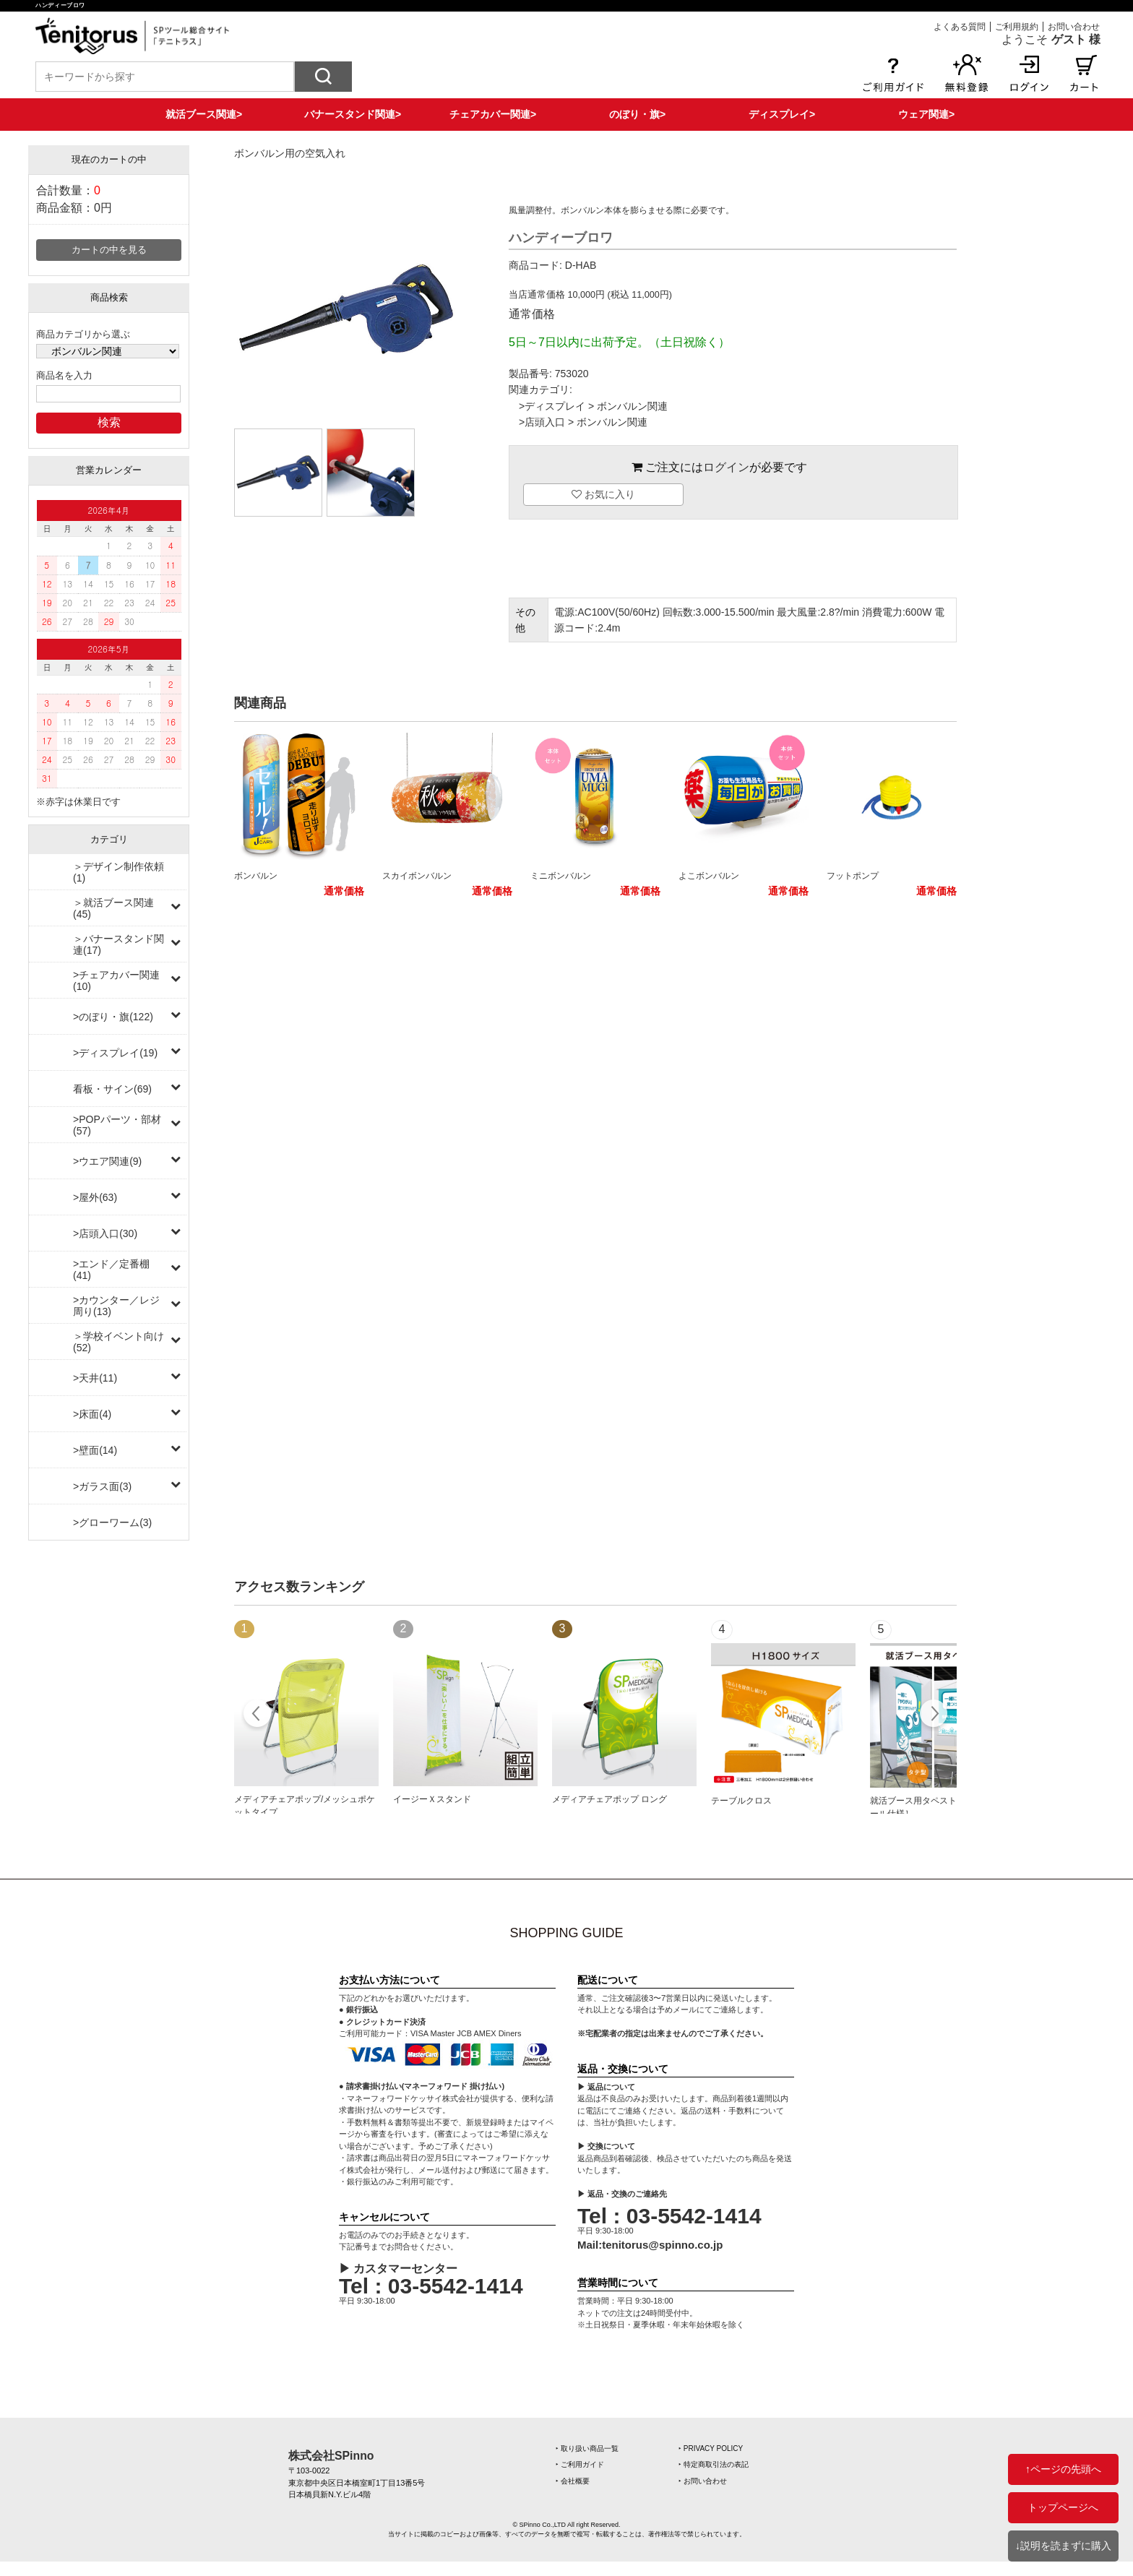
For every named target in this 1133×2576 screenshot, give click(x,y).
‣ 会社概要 (573, 2481)
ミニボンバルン (560, 876)
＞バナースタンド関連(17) (118, 944)
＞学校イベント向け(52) (118, 1341)
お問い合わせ (1074, 27)
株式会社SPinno (331, 2456)
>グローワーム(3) (112, 1522)
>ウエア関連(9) (107, 1161)
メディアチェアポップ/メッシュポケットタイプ (304, 1805)
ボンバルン (255, 876)
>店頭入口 (542, 422)
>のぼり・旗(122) (113, 1016)
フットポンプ (853, 876)
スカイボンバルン (417, 876)
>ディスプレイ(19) (115, 1053)
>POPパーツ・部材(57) (117, 1125)
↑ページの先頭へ (1063, 2469)
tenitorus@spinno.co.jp (662, 2245)
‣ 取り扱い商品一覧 (587, 2448)
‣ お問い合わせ (702, 2481)
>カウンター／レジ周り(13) (116, 1305)
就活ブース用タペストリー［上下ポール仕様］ (939, 1807)
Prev (257, 1715)
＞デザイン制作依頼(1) (118, 872)
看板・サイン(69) (112, 1089)
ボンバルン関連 (632, 406)
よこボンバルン (708, 876)
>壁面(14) (95, 1450)
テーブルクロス (741, 1801)
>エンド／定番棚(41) (111, 1269)
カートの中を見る (109, 250)
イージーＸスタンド (432, 1799)
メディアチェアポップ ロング (609, 1799)
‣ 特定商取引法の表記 (713, 2464)
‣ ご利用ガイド (580, 2464)
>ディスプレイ (552, 406)
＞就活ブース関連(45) (113, 908)
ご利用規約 (1016, 27)
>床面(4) (92, 1414)
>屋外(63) (95, 1197)
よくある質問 (960, 27)
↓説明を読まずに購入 (1063, 2545)
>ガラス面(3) (102, 1486)
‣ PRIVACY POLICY (710, 2448)
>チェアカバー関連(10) (116, 980)
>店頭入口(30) (105, 1233)
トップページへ (1063, 2507)
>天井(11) (95, 1378)
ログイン (726, 467)
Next (933, 1715)
